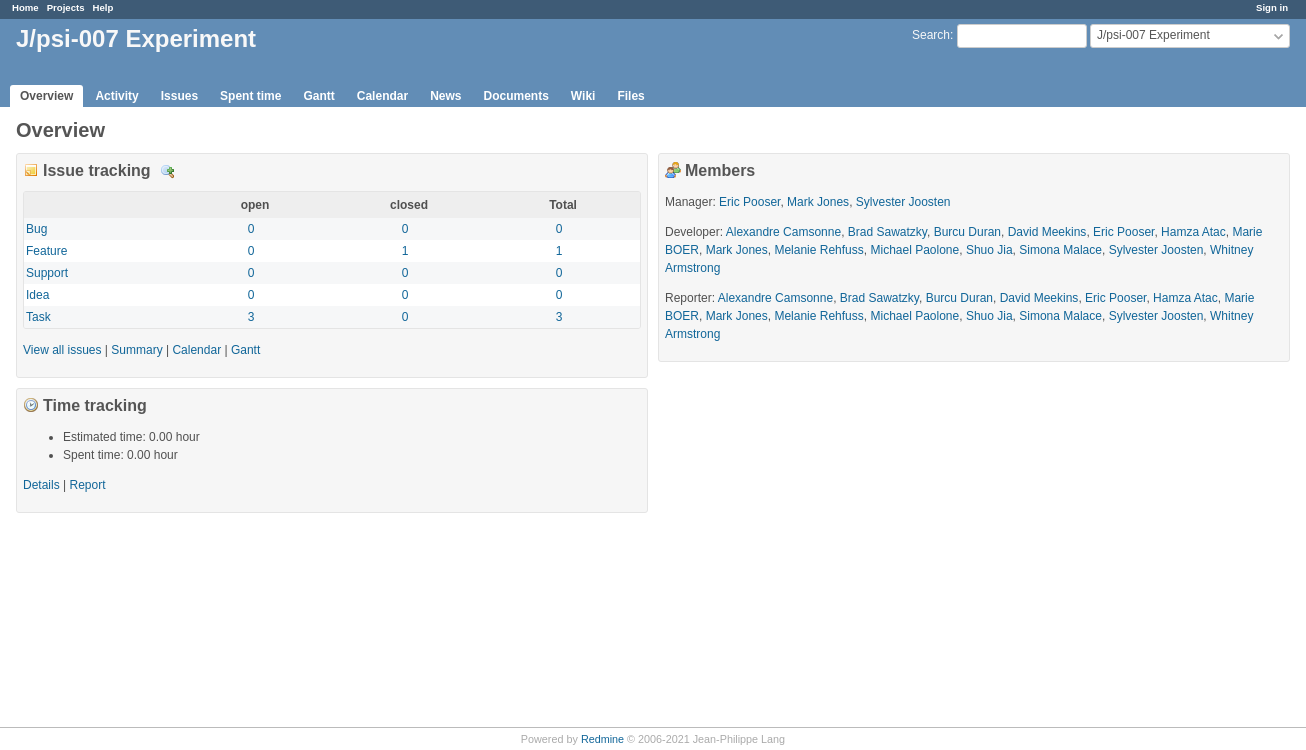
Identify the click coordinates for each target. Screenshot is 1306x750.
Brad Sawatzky (887, 232)
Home (25, 7)
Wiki (583, 96)
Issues (179, 96)
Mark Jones (818, 202)
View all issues (62, 350)
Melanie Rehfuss (818, 250)
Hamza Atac (1193, 232)
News (445, 96)
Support (47, 273)
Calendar (382, 96)
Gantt (318, 96)
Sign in (1272, 7)
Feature (46, 251)
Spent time (250, 96)
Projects (66, 7)
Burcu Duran (967, 232)
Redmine (602, 739)
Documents (516, 96)
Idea (37, 295)
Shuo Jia (989, 250)
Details (168, 172)
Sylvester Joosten (903, 202)
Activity (116, 96)
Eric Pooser (749, 202)
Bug (36, 229)
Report (88, 485)
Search (931, 35)
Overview (46, 96)
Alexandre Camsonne (783, 232)
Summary (136, 350)
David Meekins (1047, 232)
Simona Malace (1060, 250)
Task (38, 317)
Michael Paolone (914, 250)
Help (103, 7)
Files (630, 96)
